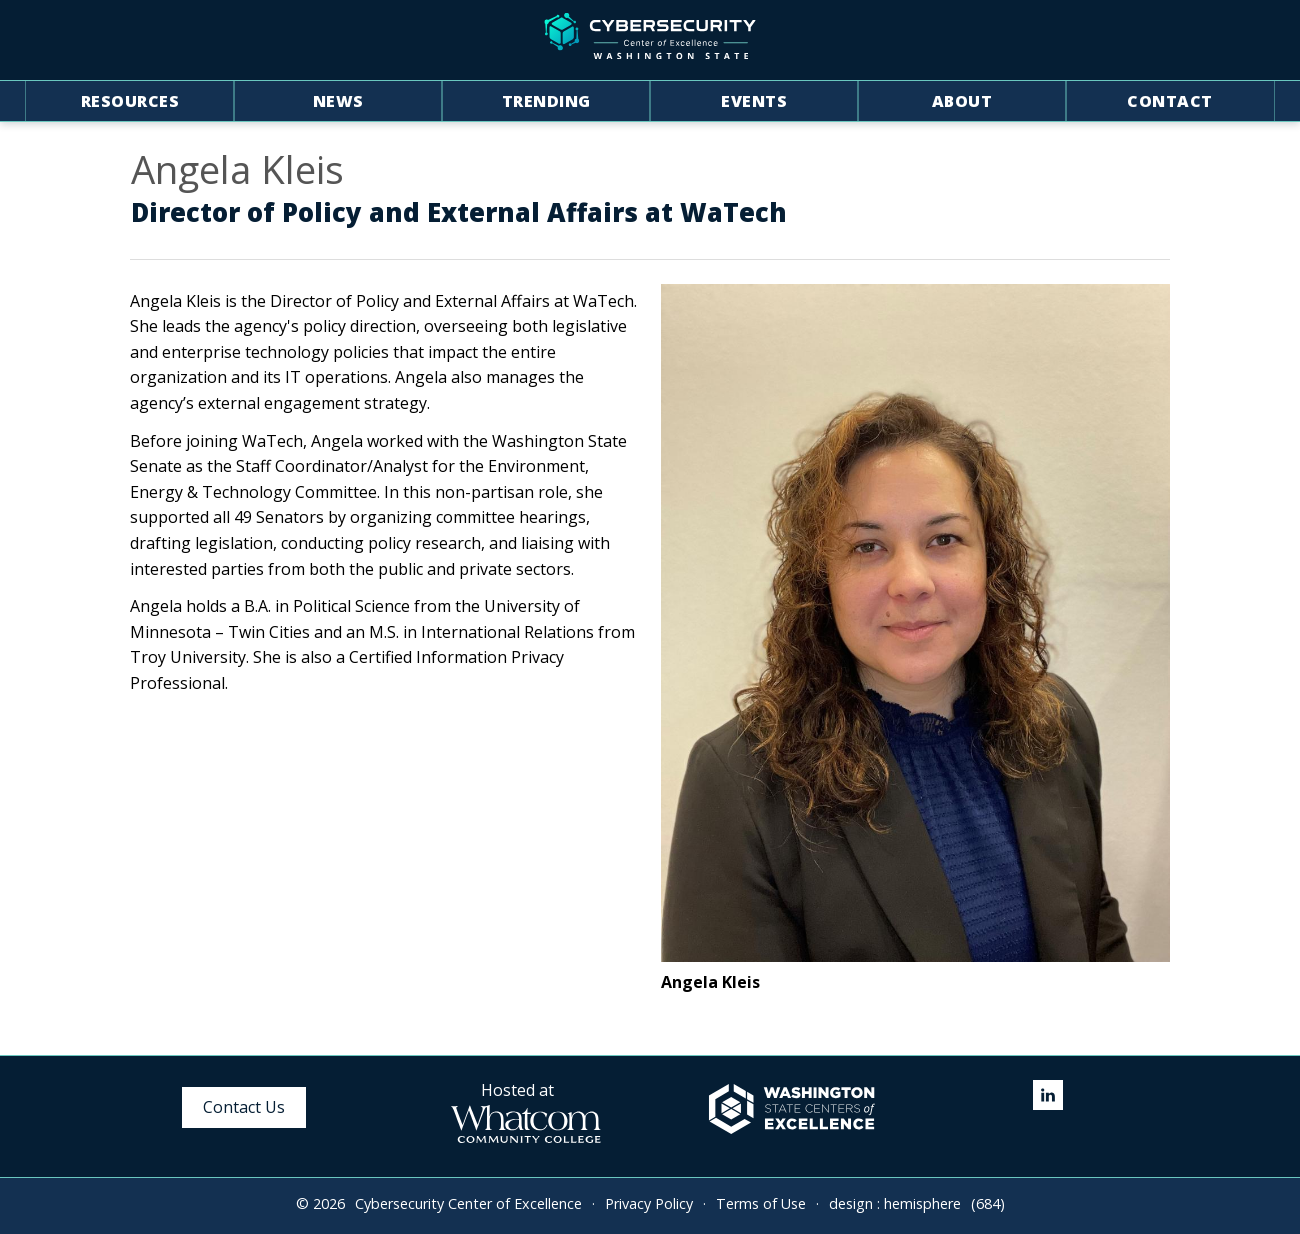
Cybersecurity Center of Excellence (468, 1203)
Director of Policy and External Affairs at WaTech (459, 213)
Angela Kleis (237, 170)
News (338, 101)
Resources (130, 101)
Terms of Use (761, 1203)
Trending (546, 101)
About (962, 101)
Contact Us (244, 1107)
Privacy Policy (649, 1203)
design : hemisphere (895, 1203)
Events (754, 101)
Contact (1170, 101)
